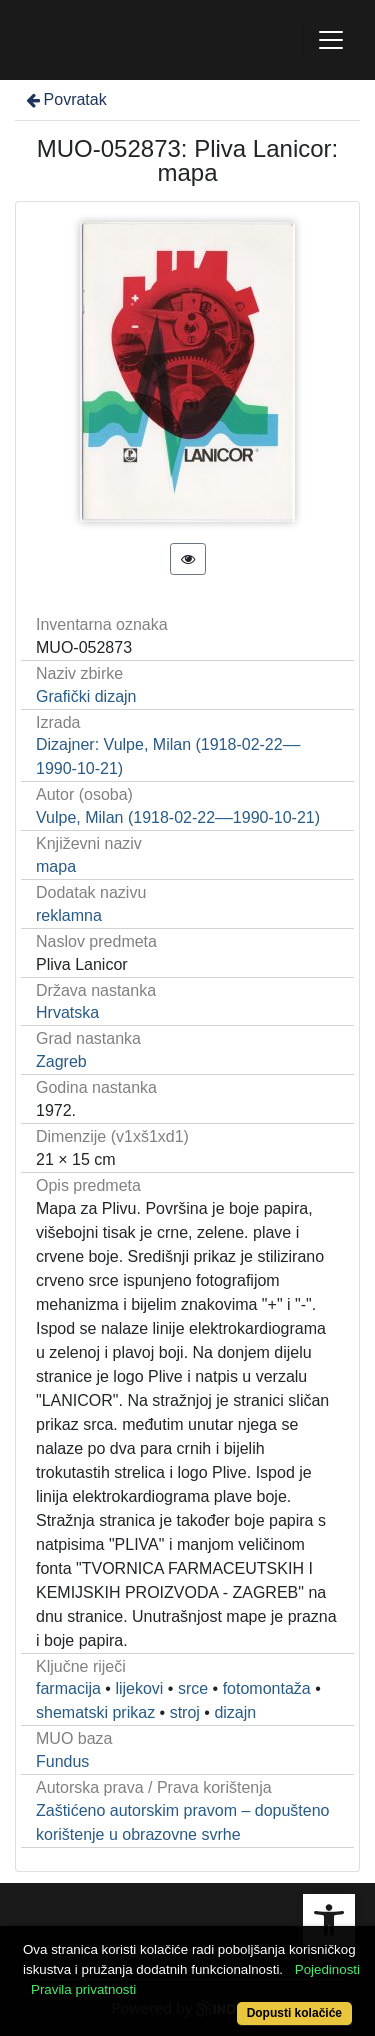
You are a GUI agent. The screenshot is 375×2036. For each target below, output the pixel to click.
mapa (56, 866)
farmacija (68, 1688)
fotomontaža (267, 1688)
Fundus (62, 1761)
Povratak (65, 99)
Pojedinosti (327, 1969)
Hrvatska (67, 1012)
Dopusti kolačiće (294, 2013)
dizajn (235, 1712)
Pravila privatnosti (83, 1989)
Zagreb (61, 1061)
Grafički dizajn (86, 696)
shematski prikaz (95, 1712)
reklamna (69, 915)
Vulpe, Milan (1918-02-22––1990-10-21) (178, 817)
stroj (185, 1712)
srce (193, 1688)
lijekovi (139, 1688)
